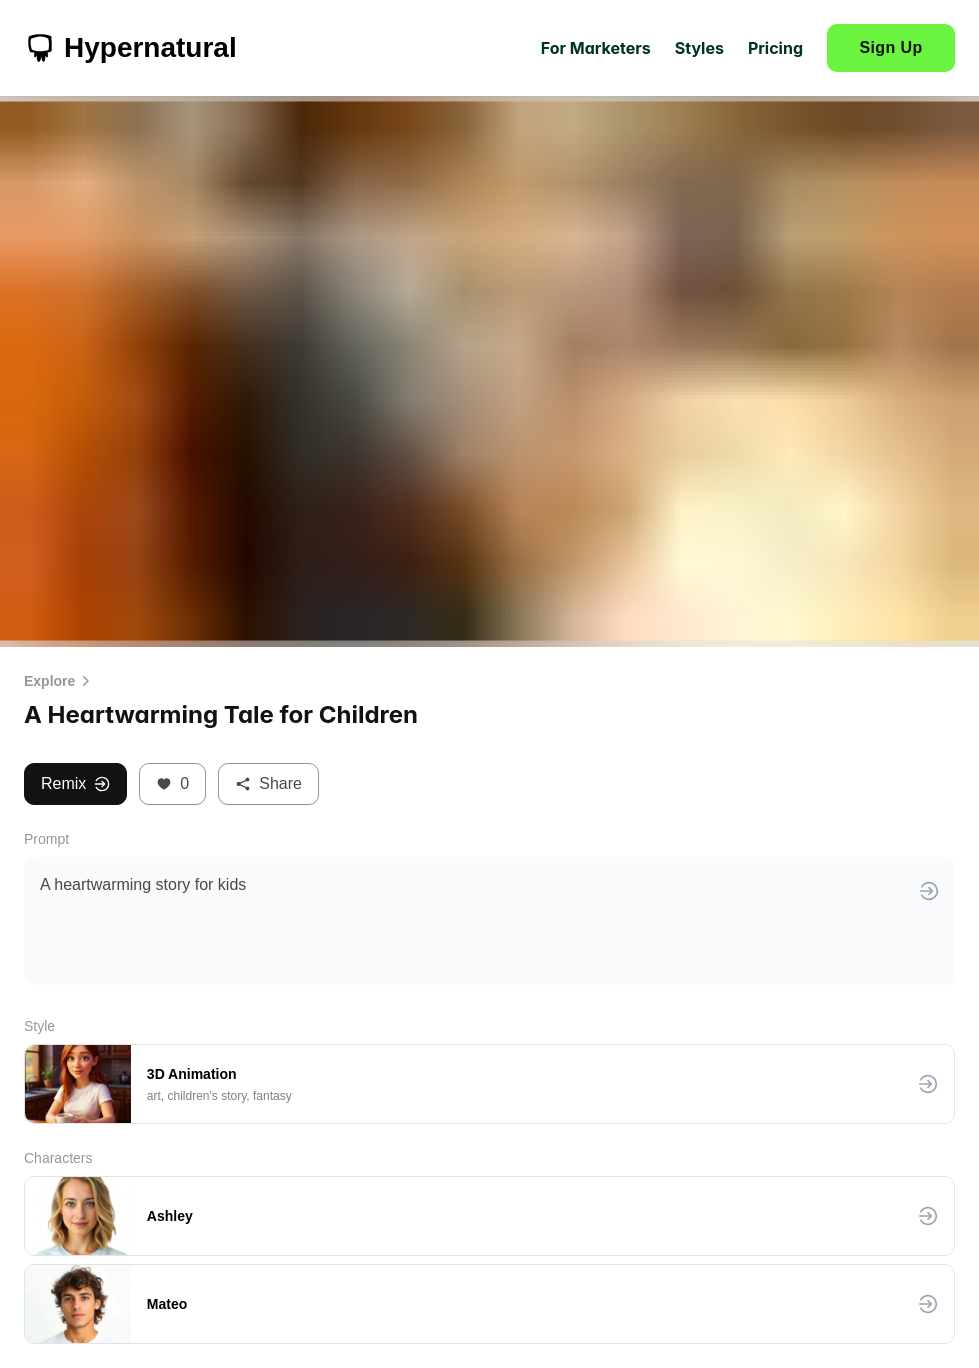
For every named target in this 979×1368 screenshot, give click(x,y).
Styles (699, 48)
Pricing (775, 48)
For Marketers (596, 48)
